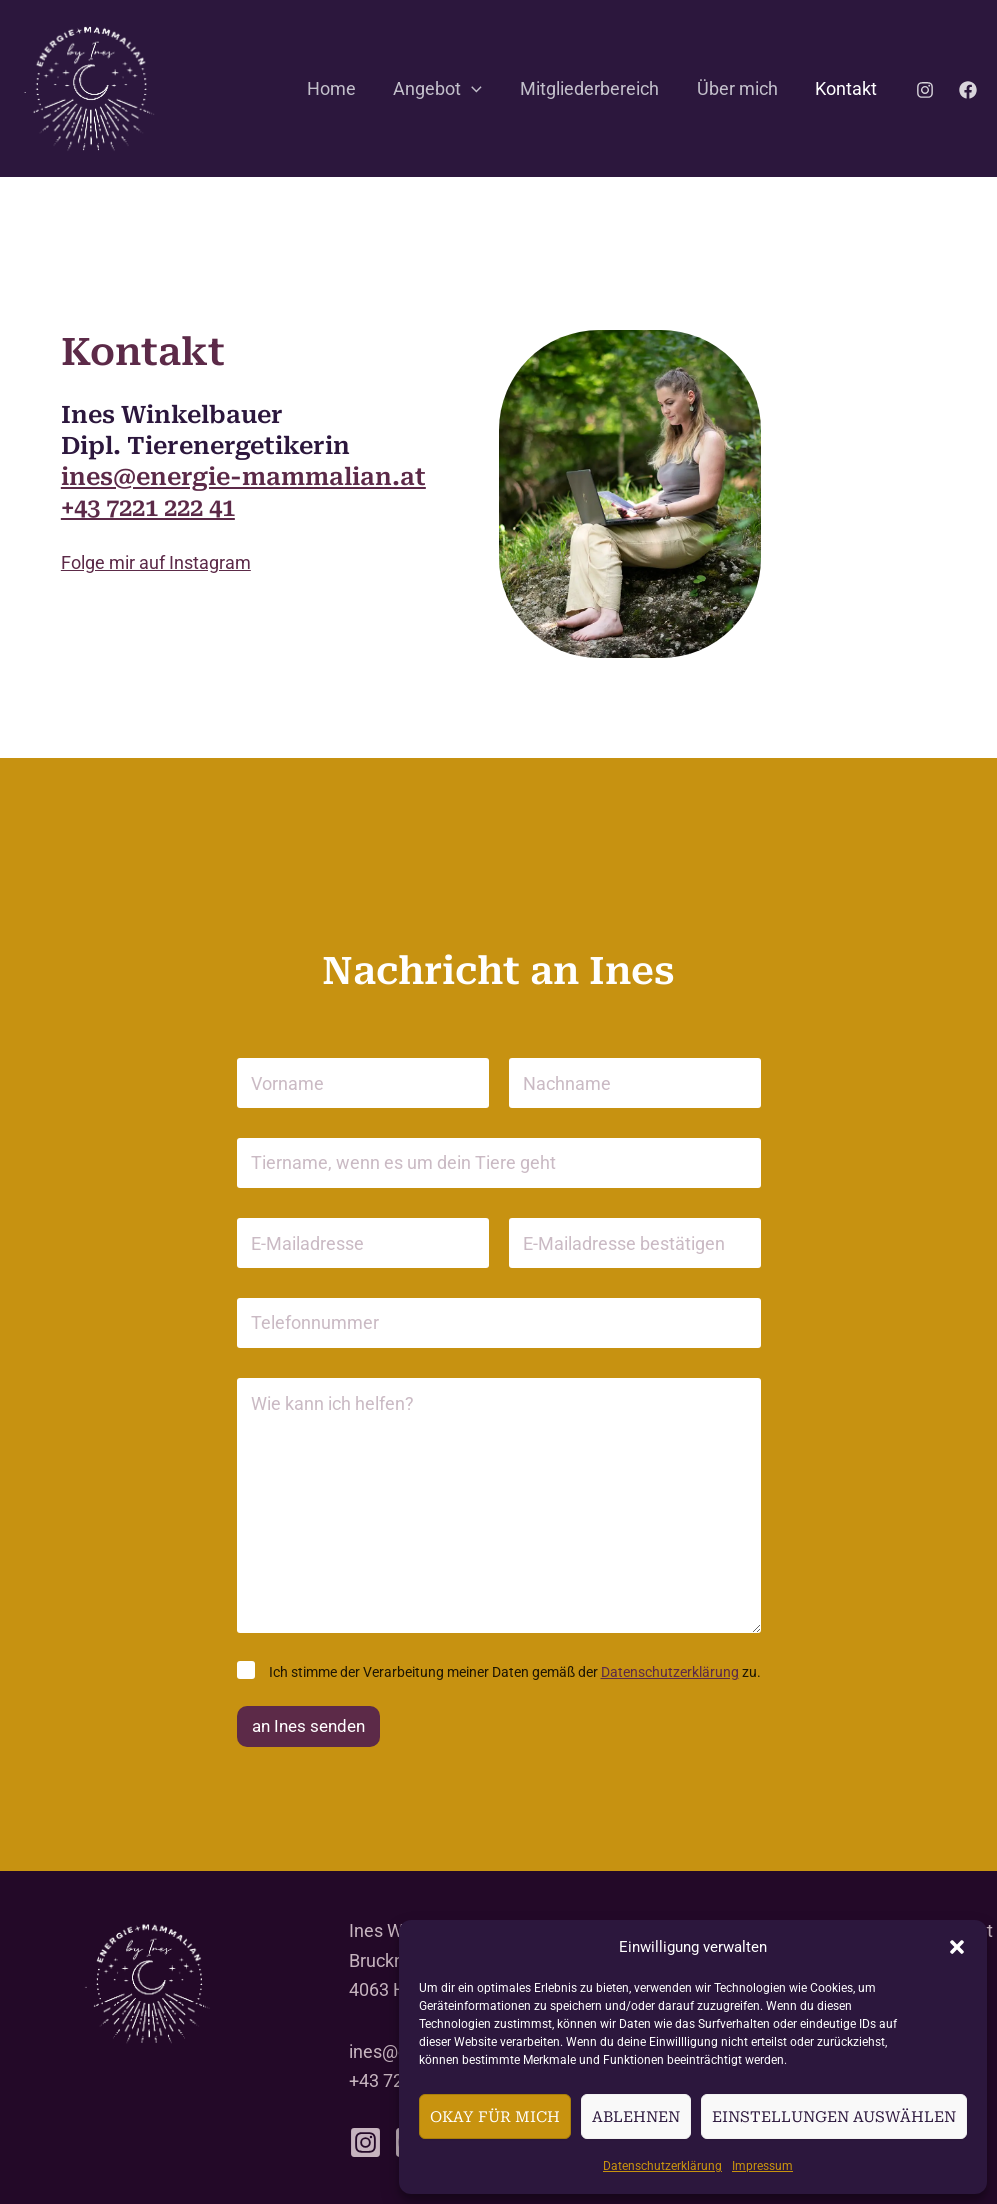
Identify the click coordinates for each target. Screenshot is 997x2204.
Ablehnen (636, 2117)
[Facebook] (968, 90)
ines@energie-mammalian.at (243, 477)
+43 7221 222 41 (148, 508)
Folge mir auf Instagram (156, 562)
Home (338, 88)
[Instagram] (925, 90)
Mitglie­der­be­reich (593, 88)
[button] (957, 1947)
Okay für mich (495, 2117)
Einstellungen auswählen (834, 2117)
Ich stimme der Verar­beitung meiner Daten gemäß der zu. (515, 1672)
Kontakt (847, 88)
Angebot (443, 89)
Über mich (739, 88)
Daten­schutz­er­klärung (662, 2166)
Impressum (762, 2166)
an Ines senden (308, 1726)
